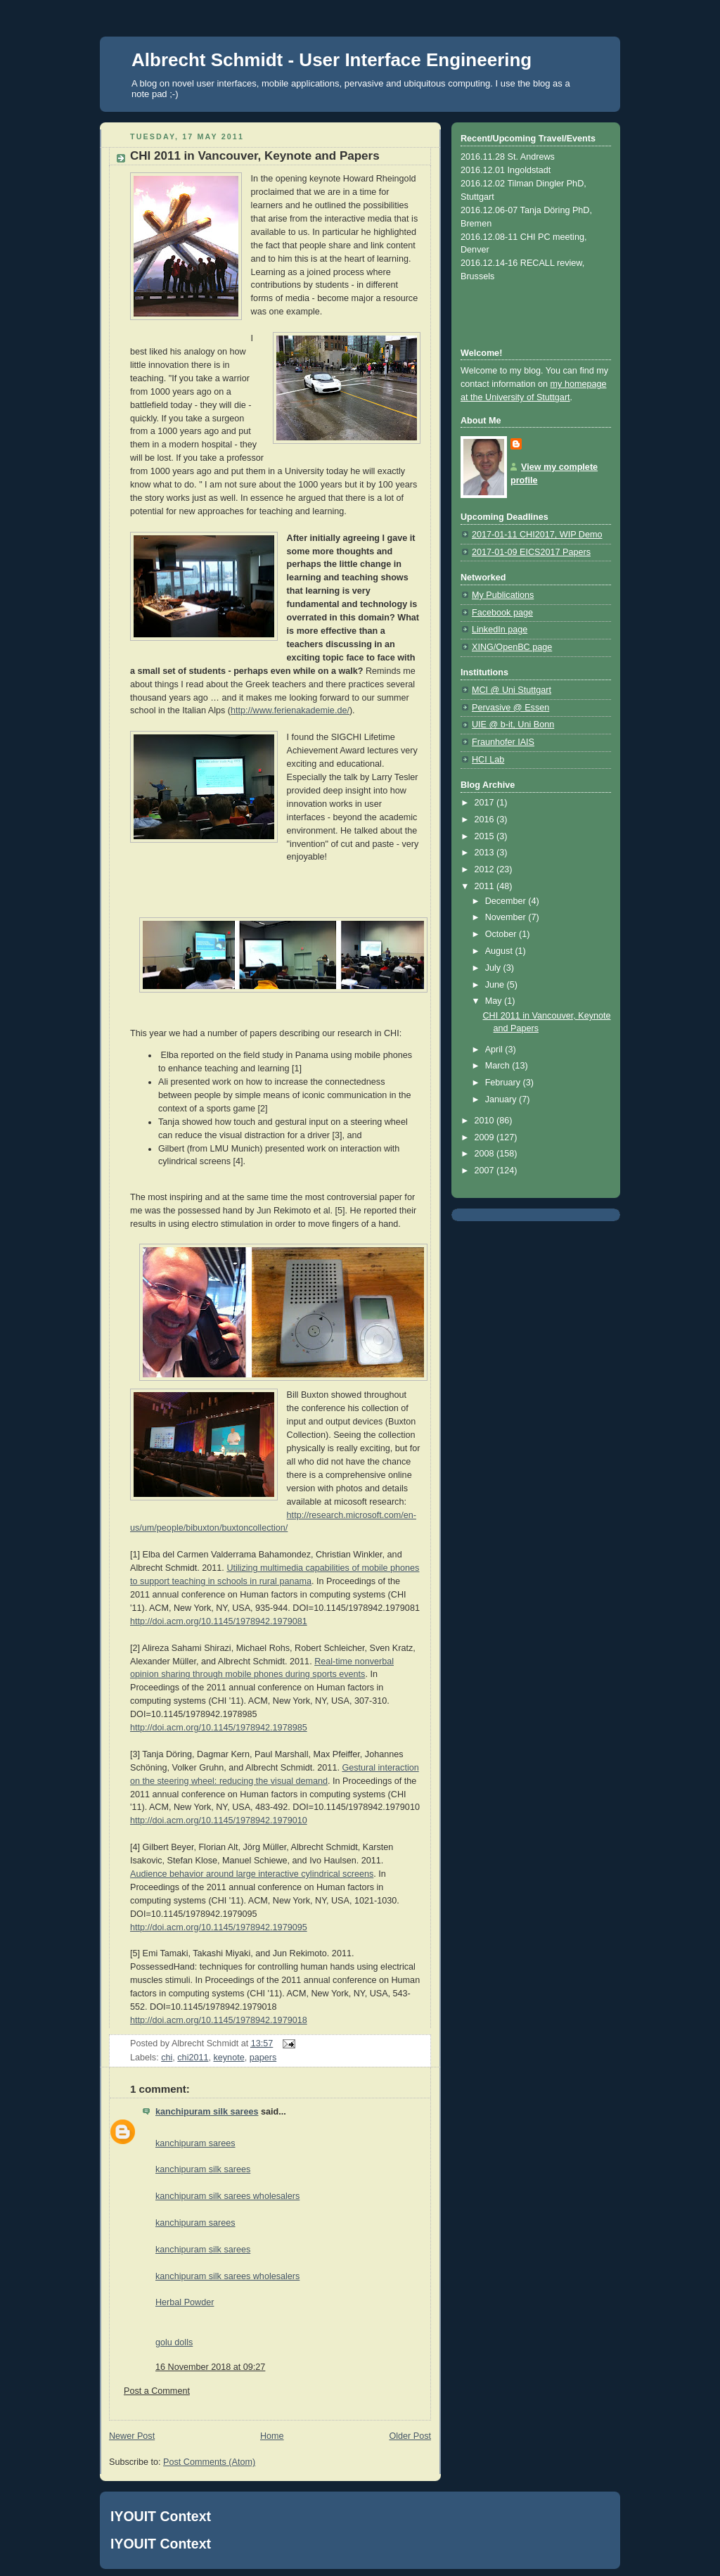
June (496, 985)
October (502, 934)
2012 (486, 869)
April (495, 1049)
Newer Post (132, 2436)
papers (263, 2057)
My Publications (503, 595)
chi (166, 2057)
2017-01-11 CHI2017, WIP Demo (537, 535)
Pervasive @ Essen (510, 708)
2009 (486, 1137)
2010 (486, 1121)
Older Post (410, 2436)
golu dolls (174, 2342)
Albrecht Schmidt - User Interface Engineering (331, 59)
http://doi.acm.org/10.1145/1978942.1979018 (218, 2020)
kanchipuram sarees (195, 2143)
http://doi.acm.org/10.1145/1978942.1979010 (218, 1820)
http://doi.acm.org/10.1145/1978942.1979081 (218, 1621)
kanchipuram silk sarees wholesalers (227, 2196)
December (507, 901)
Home (272, 2436)
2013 (486, 852)
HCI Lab (488, 760)
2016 (486, 819)
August (500, 951)
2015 (486, 836)
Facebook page (502, 613)
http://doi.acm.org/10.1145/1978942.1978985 (218, 1728)
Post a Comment (157, 2391)
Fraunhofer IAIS (503, 742)
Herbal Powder (184, 2302)
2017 (486, 803)
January (502, 1099)
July (494, 968)
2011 (486, 886)
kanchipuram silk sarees (207, 2112)
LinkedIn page (499, 630)
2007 (486, 1170)
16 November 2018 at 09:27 (210, 2367)
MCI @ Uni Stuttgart (511, 690)
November (507, 917)
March (499, 1066)
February (504, 1083)
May (494, 1001)
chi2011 (192, 2057)
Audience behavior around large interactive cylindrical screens (251, 1874)
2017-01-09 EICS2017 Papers (531, 552)
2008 (486, 1154)
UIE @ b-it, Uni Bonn (513, 724)
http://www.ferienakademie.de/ (290, 710)
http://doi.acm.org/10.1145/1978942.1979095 (218, 1927)
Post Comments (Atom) (209, 2462)
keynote (229, 2057)
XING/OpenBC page (512, 647)
